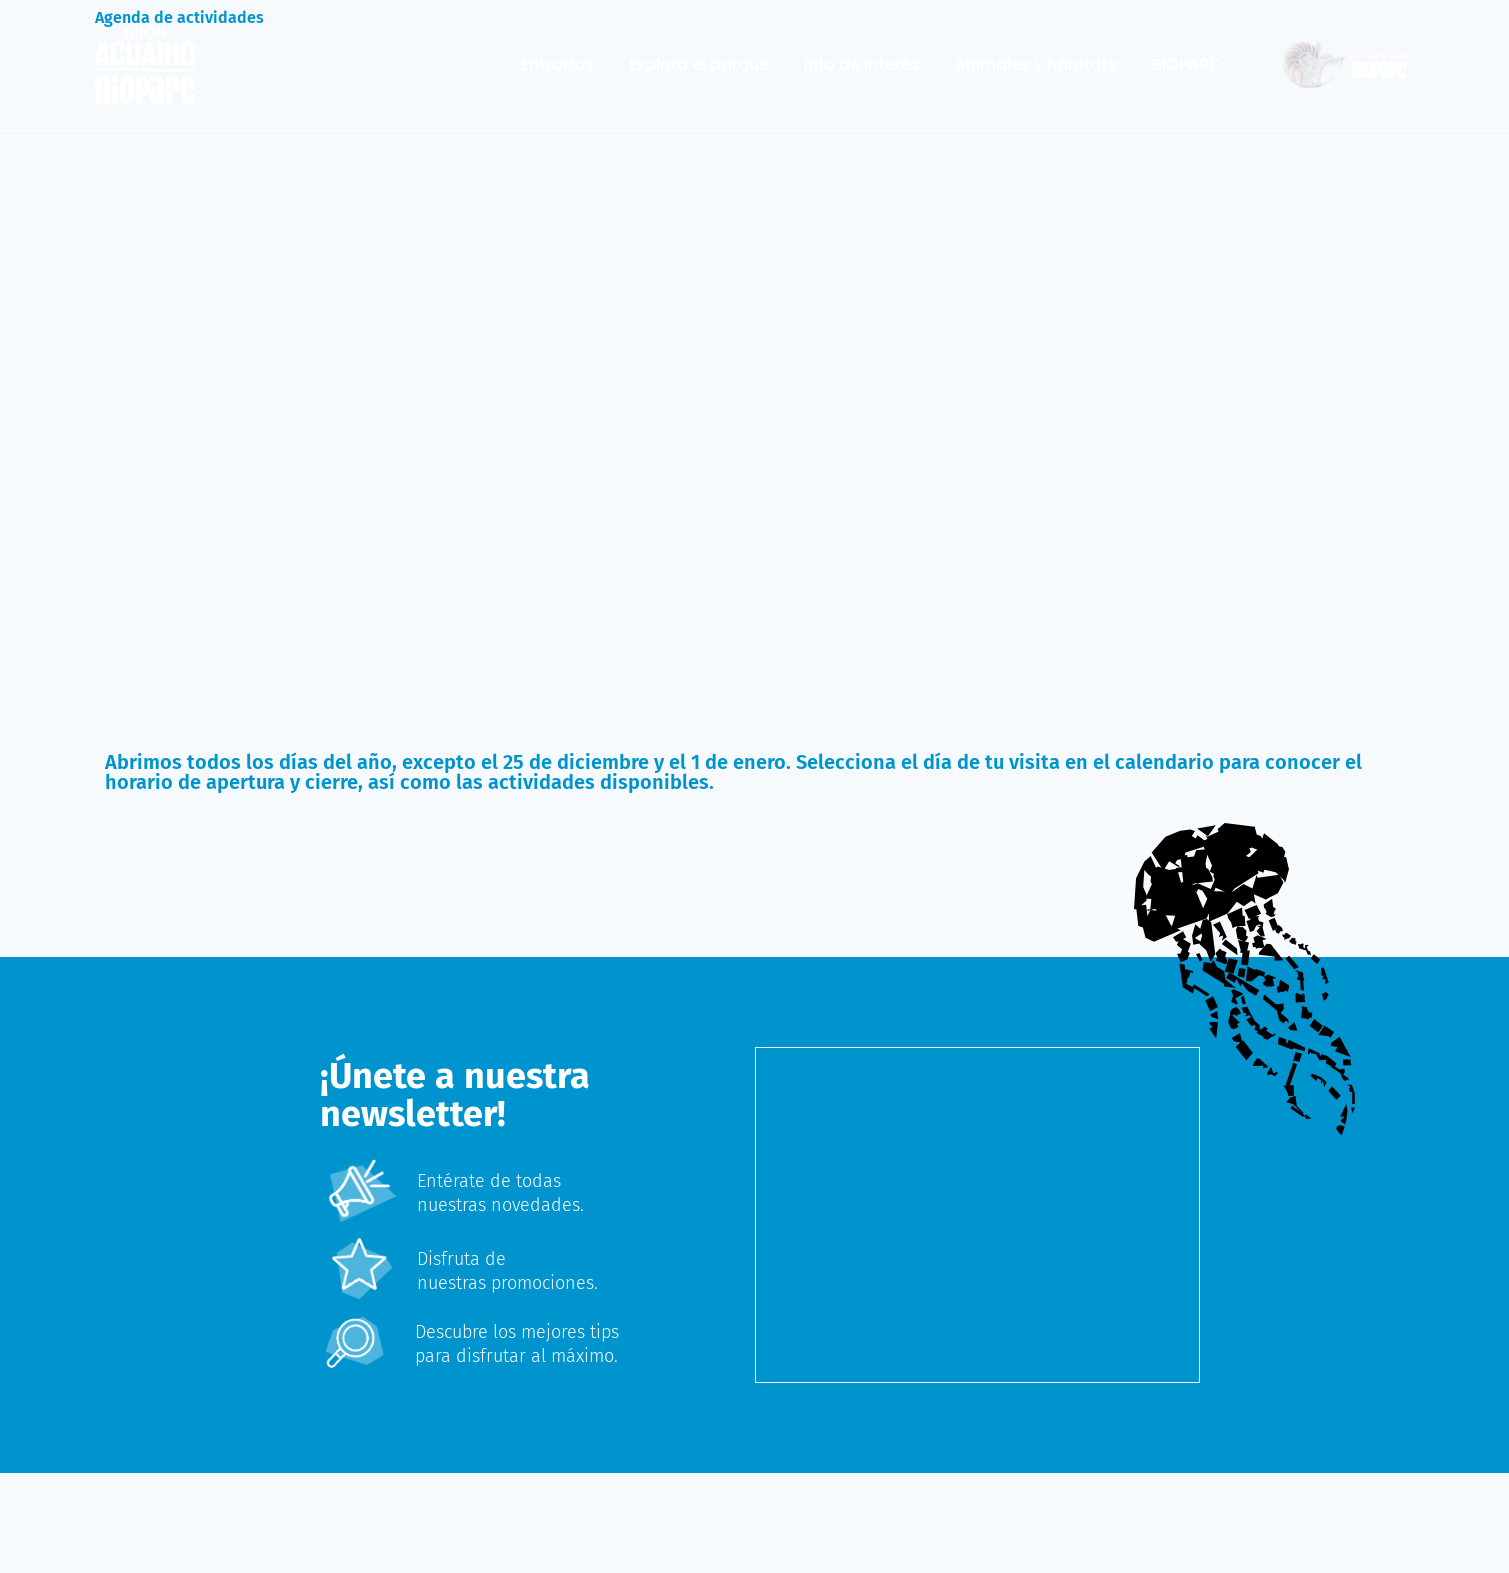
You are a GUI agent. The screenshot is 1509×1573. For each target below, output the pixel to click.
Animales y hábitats (1036, 65)
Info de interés (862, 65)
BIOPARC (1187, 65)
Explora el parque (699, 65)
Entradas (557, 65)
